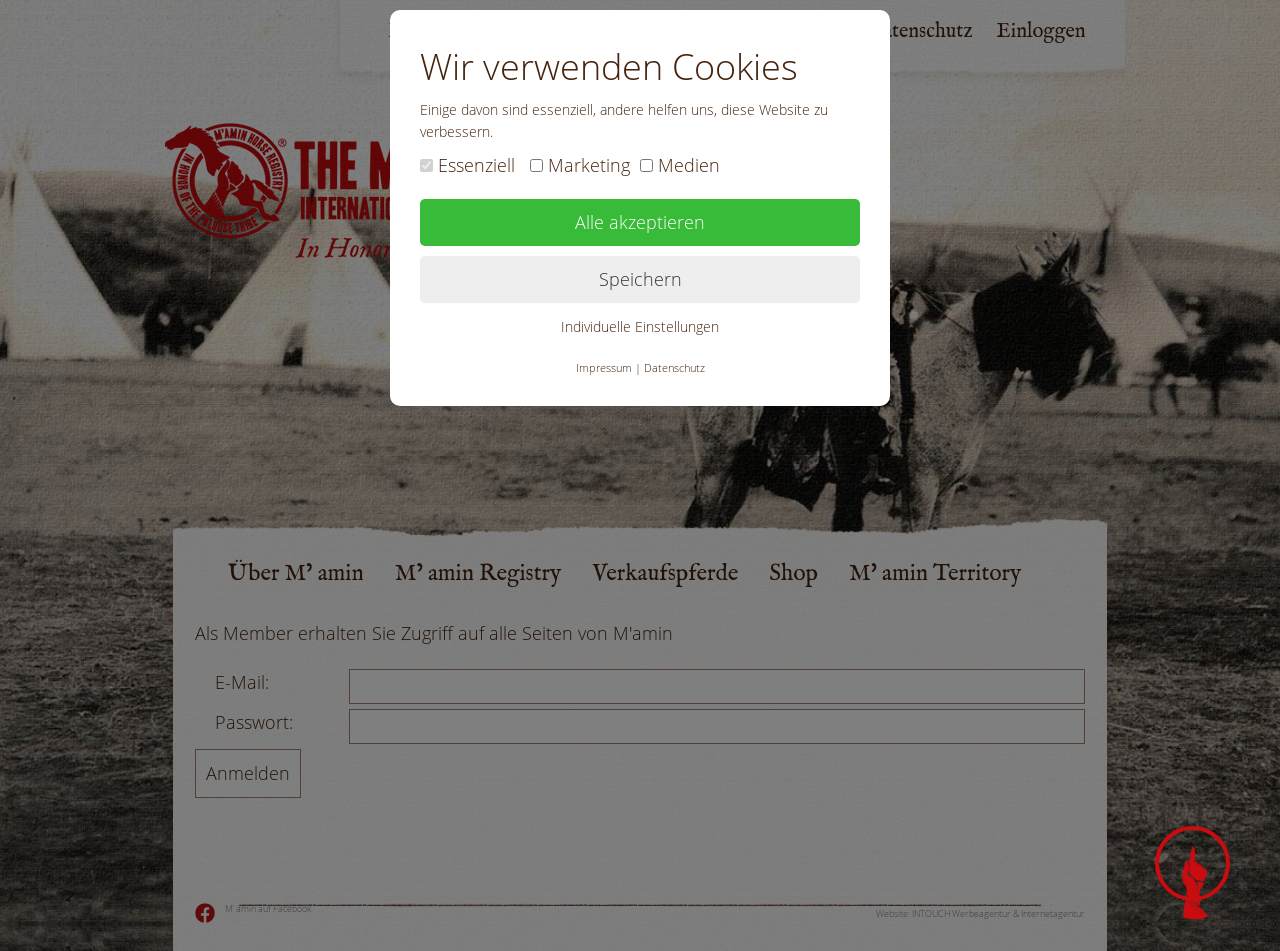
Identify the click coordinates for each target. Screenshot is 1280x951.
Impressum (604, 367)
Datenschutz (674, 367)
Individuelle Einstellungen (640, 326)
